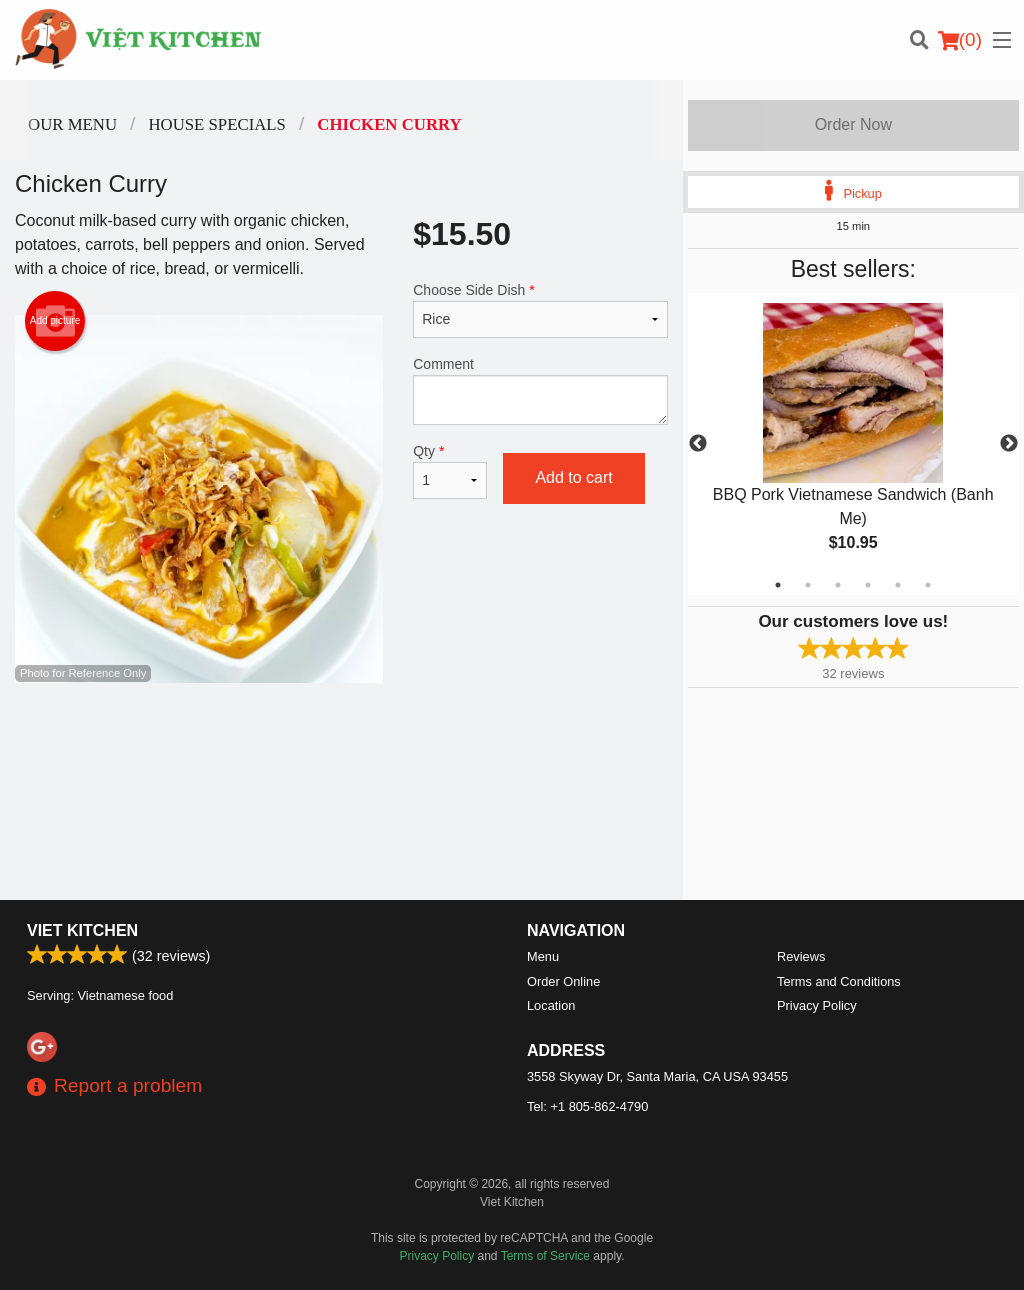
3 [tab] (838, 585)
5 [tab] (898, 585)
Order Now (853, 124)
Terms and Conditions (839, 981)
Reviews (801, 956)
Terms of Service (545, 1256)
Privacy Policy (817, 1005)
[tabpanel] (853, 444)
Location (551, 1005)
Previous (698, 444)
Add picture (55, 321)
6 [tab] (928, 585)
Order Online (563, 981)
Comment (540, 390)
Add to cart (573, 477)
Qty (450, 471)
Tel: (587, 1106)
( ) (960, 40)
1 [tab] (778, 585)
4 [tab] (868, 585)
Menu (543, 956)
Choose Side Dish (540, 310)
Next (1009, 444)
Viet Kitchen (82, 930)
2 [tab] (808, 585)
